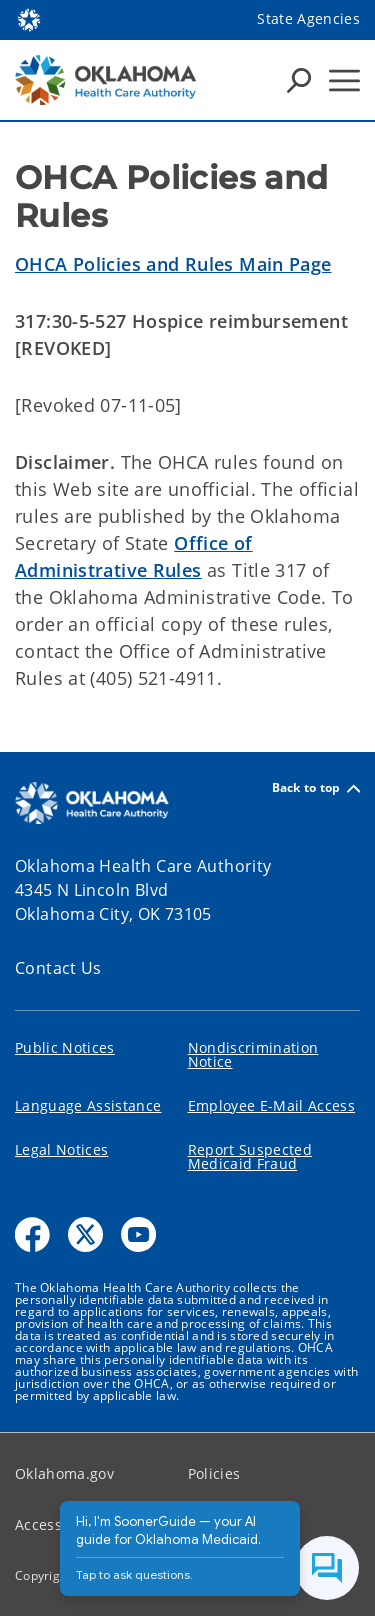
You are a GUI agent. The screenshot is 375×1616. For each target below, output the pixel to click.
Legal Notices (61, 1149)
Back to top (316, 788)
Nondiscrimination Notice (253, 1054)
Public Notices (65, 1047)
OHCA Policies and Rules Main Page (173, 264)
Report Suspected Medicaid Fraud (250, 1156)
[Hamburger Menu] (344, 80)
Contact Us (58, 968)
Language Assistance (88, 1105)
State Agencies (308, 18)
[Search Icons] (299, 80)
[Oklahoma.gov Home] (29, 18)
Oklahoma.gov (64, 1473)
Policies (214, 1473)
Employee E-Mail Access (271, 1105)
